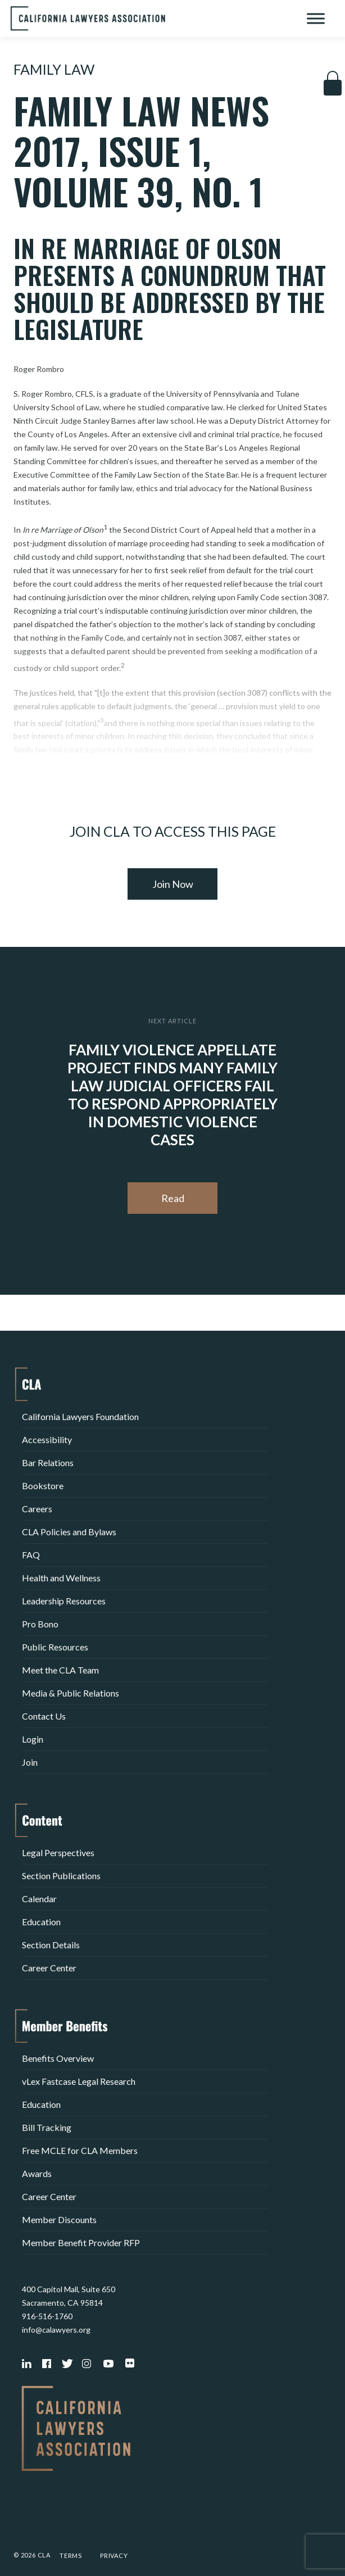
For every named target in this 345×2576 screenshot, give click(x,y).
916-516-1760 (47, 2316)
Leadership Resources (64, 1600)
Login (32, 1739)
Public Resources (55, 1646)
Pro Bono (40, 1623)
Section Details (51, 1944)
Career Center (49, 1967)
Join (30, 1762)
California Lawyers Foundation (80, 1416)
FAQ (31, 1554)
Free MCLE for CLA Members (80, 2150)
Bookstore (42, 1485)
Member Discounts (59, 2219)
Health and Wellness (61, 1577)
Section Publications (61, 1875)
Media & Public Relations (70, 1693)
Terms (71, 2555)
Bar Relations (48, 1462)
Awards (37, 2173)
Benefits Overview (58, 2058)
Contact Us (44, 1716)
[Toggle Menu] (316, 18)
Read (172, 1198)
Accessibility (47, 1439)
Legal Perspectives (58, 1852)
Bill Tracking (46, 2127)
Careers (37, 1508)
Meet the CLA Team (60, 1670)
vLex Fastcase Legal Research (78, 2081)
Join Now (172, 884)
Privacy (114, 2555)
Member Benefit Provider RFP (81, 2242)
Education (41, 1921)
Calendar (39, 1898)
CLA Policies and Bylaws (69, 1531)
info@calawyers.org (56, 2329)
